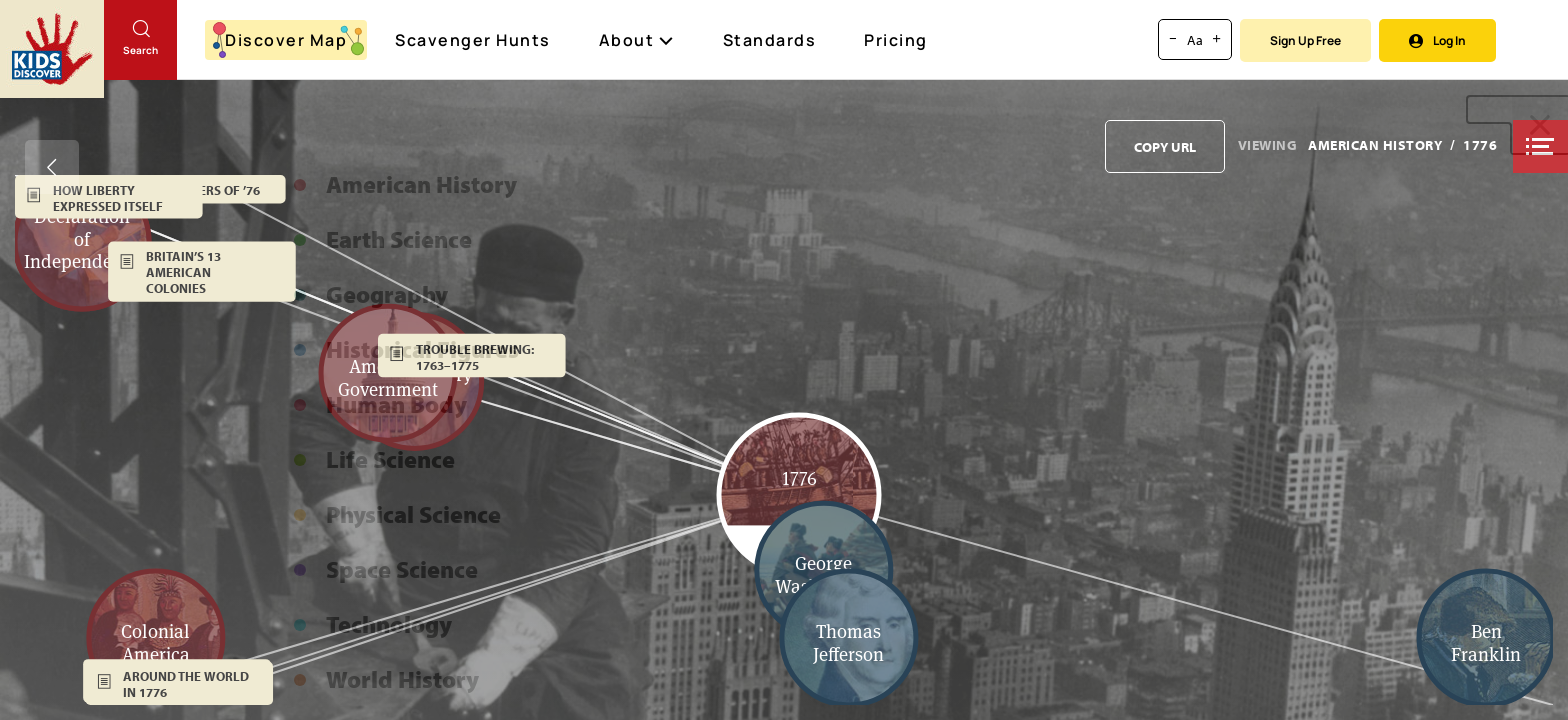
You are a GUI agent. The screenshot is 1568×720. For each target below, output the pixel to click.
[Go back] (52, 167)
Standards (770, 40)
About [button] (637, 40)
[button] (1540, 146)
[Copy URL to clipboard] (1165, 146)
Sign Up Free (1305, 40)
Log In (1437, 40)
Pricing (896, 40)
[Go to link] (52, 49)
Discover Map (288, 40)
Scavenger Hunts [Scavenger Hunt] (474, 41)
